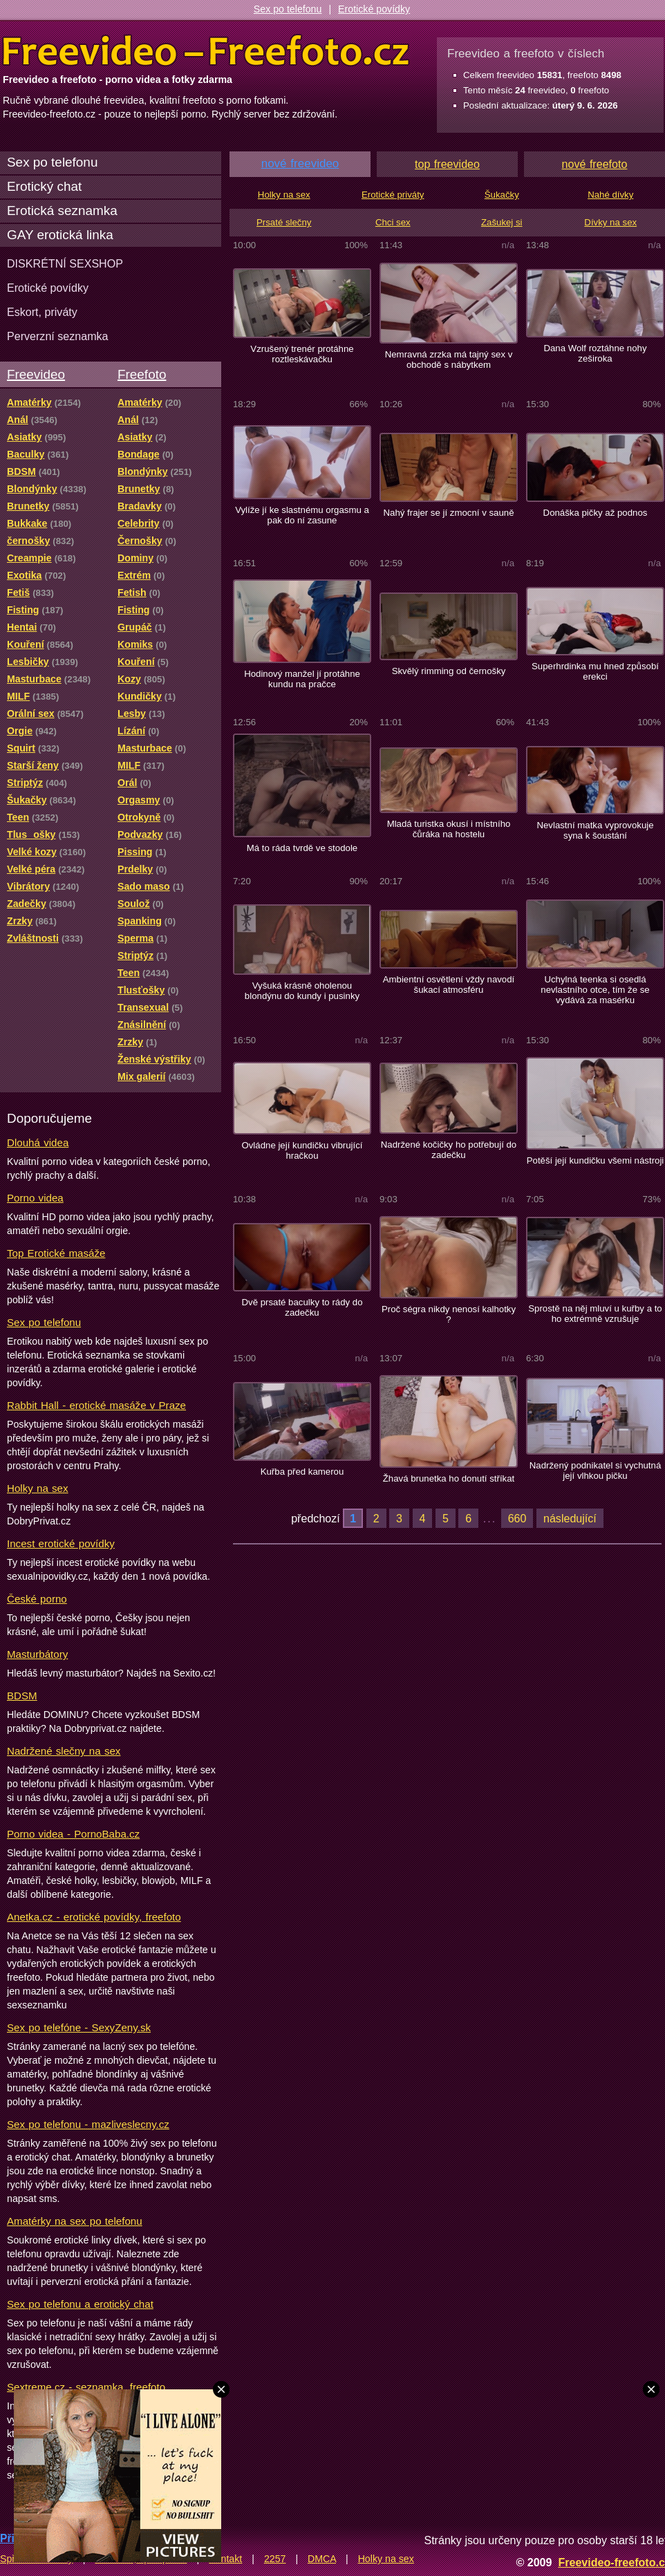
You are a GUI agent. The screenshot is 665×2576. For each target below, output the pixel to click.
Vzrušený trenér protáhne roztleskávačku (301, 354)
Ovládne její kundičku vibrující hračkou (301, 1150)
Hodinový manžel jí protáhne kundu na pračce (302, 679)
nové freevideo (300, 163)
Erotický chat (44, 186)
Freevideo (36, 374)
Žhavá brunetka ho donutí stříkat (449, 1478)
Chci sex (393, 222)
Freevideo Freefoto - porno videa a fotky (206, 51)
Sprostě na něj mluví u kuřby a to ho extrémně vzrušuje (595, 1313)
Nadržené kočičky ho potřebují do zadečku (448, 1149)
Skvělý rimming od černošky (449, 671)
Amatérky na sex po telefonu (74, 2221)
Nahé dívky (610, 194)
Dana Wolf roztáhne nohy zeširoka (594, 353)
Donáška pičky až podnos (595, 512)
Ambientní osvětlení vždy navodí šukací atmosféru (449, 984)
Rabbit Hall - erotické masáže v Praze (96, 1405)
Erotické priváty (393, 194)
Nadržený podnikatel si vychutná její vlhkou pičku (596, 1470)
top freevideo (447, 164)
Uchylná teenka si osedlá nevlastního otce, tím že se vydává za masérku (595, 989)
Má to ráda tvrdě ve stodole (302, 848)
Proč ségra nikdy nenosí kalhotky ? (449, 1314)
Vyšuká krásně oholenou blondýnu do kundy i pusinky (302, 990)
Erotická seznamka (62, 210)
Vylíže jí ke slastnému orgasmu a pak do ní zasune (302, 515)
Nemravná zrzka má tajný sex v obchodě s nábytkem (449, 359)
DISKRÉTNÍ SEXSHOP (65, 263)
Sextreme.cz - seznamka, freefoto (86, 2387)
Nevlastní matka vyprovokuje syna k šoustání (594, 830)
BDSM (22, 1695)
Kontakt (225, 2558)
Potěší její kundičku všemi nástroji (595, 1160)
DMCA (322, 2558)
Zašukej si (502, 222)
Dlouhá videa (37, 1142)
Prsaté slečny (283, 222)
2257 (275, 2558)
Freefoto (142, 374)
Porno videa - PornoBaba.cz (73, 1834)
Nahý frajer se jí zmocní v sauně (448, 512)
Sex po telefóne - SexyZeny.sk (79, 2027)
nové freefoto (595, 164)
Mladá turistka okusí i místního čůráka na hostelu (449, 829)
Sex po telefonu (288, 9)
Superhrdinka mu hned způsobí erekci (595, 671)
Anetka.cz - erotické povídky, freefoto (94, 1917)
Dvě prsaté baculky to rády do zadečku (301, 1307)
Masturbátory (37, 1654)
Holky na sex (37, 1488)
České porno (37, 1599)
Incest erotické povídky (61, 1543)
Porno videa (35, 1198)
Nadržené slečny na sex (63, 1751)
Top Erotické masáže (56, 1253)
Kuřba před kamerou (302, 1471)
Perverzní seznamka (58, 336)
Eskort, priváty (42, 312)
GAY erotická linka (60, 234)
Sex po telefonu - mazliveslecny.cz (88, 2124)
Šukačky (502, 194)
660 (517, 1518)
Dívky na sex (610, 222)
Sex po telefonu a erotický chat (80, 2304)
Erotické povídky (374, 9)
